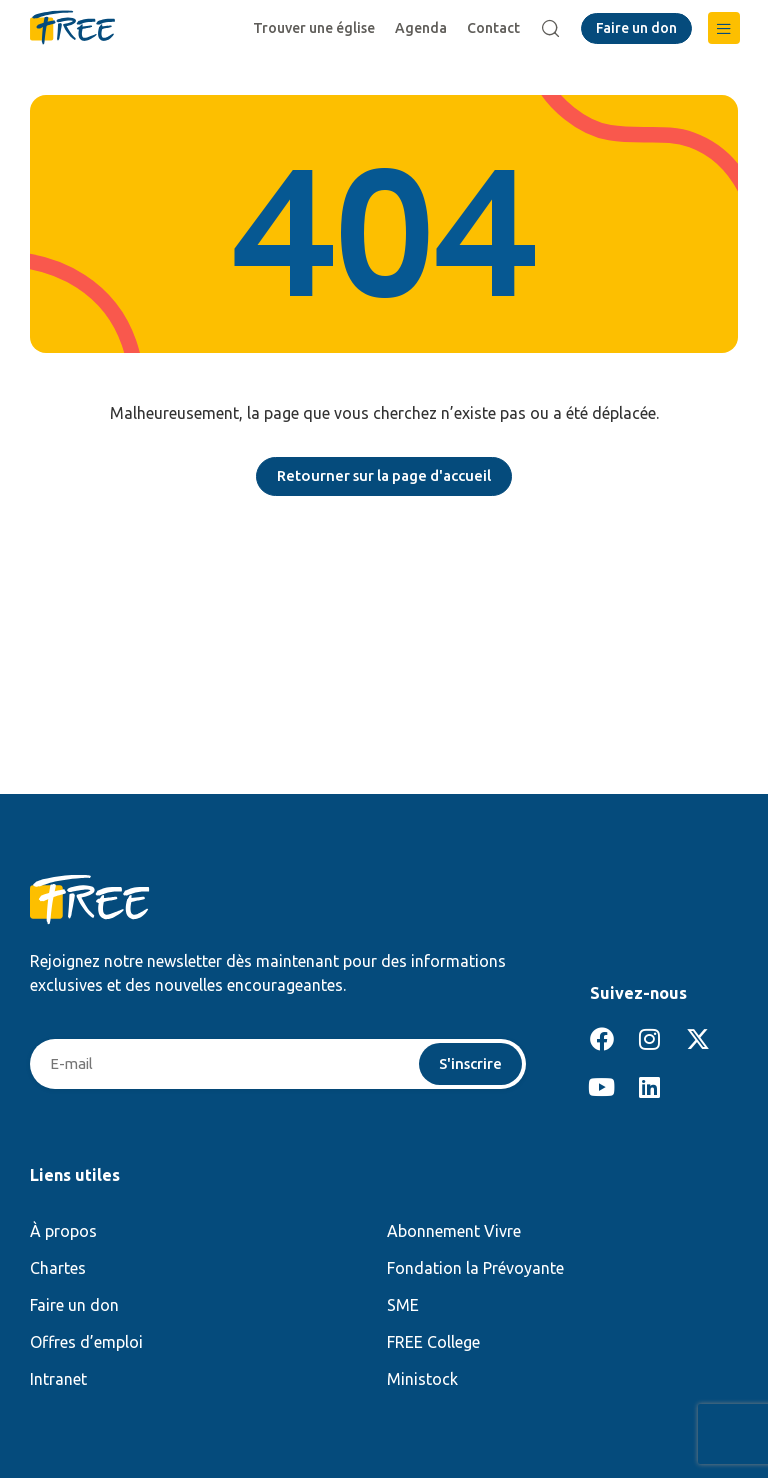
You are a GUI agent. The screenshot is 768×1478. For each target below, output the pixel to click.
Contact (496, 28)
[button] (724, 28)
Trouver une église (317, 28)
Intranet (58, 1381)
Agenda (424, 28)
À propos (63, 1233)
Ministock (422, 1381)
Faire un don (74, 1307)
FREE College (433, 1344)
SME (403, 1307)
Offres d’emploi (86, 1344)
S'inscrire (468, 1065)
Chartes (58, 1270)
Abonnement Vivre (454, 1233)
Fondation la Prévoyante (475, 1270)
